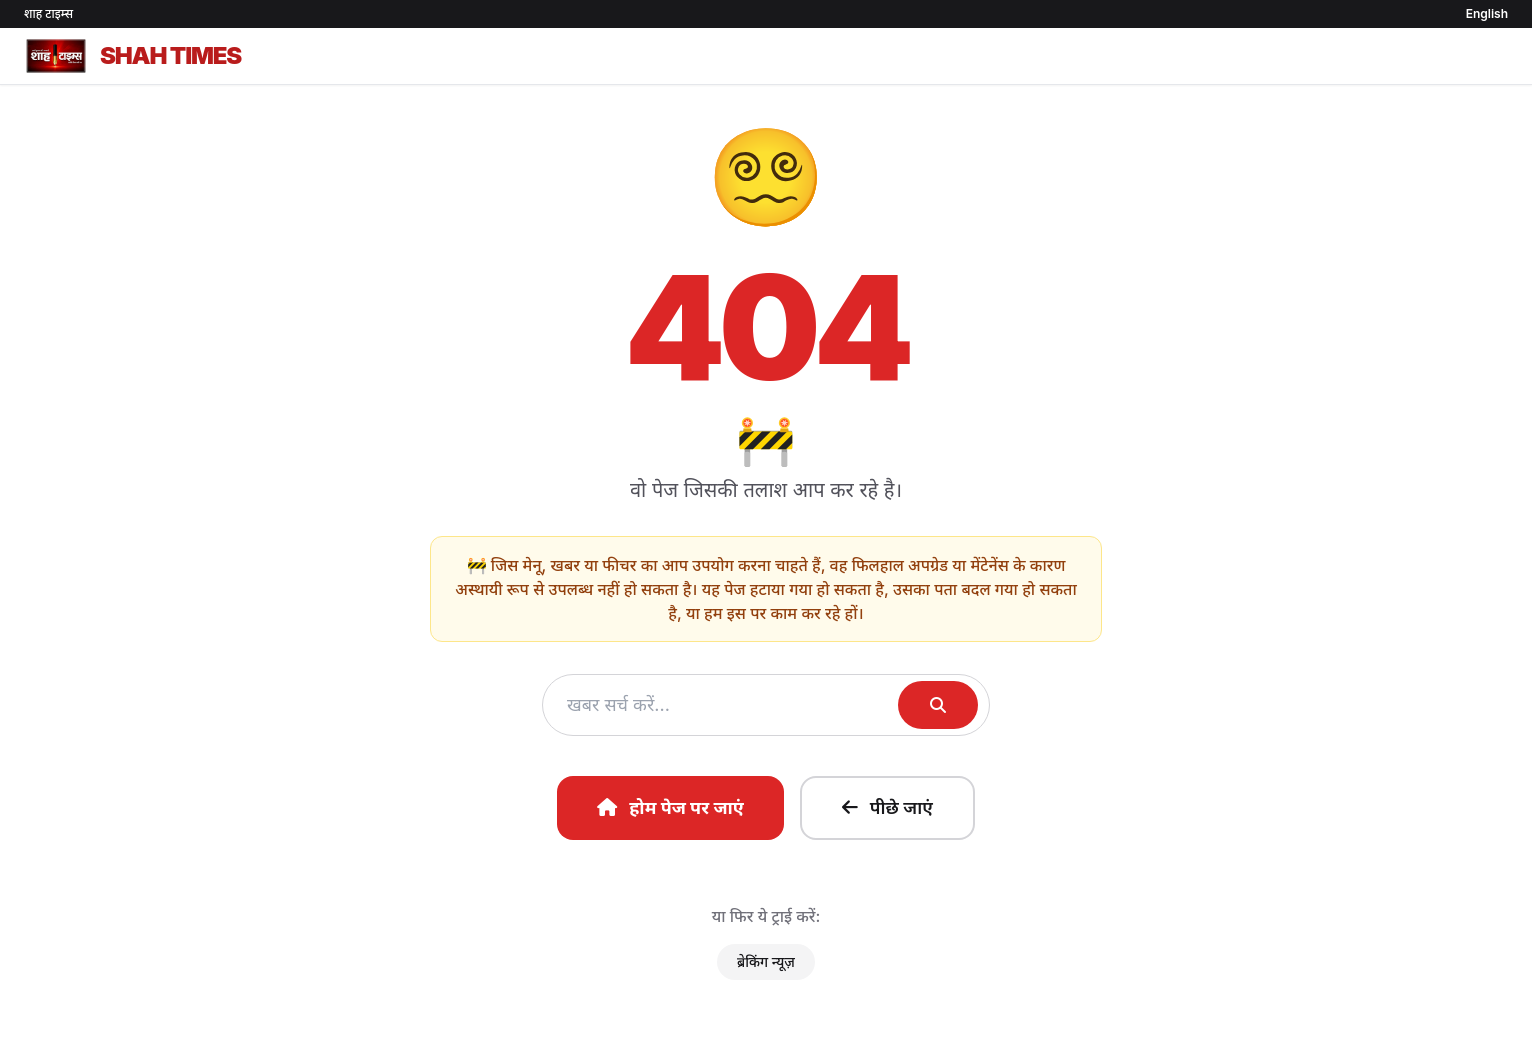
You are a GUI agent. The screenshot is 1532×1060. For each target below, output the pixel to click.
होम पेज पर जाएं (670, 807)
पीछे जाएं (887, 807)
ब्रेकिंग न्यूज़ (766, 961)
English (1487, 13)
